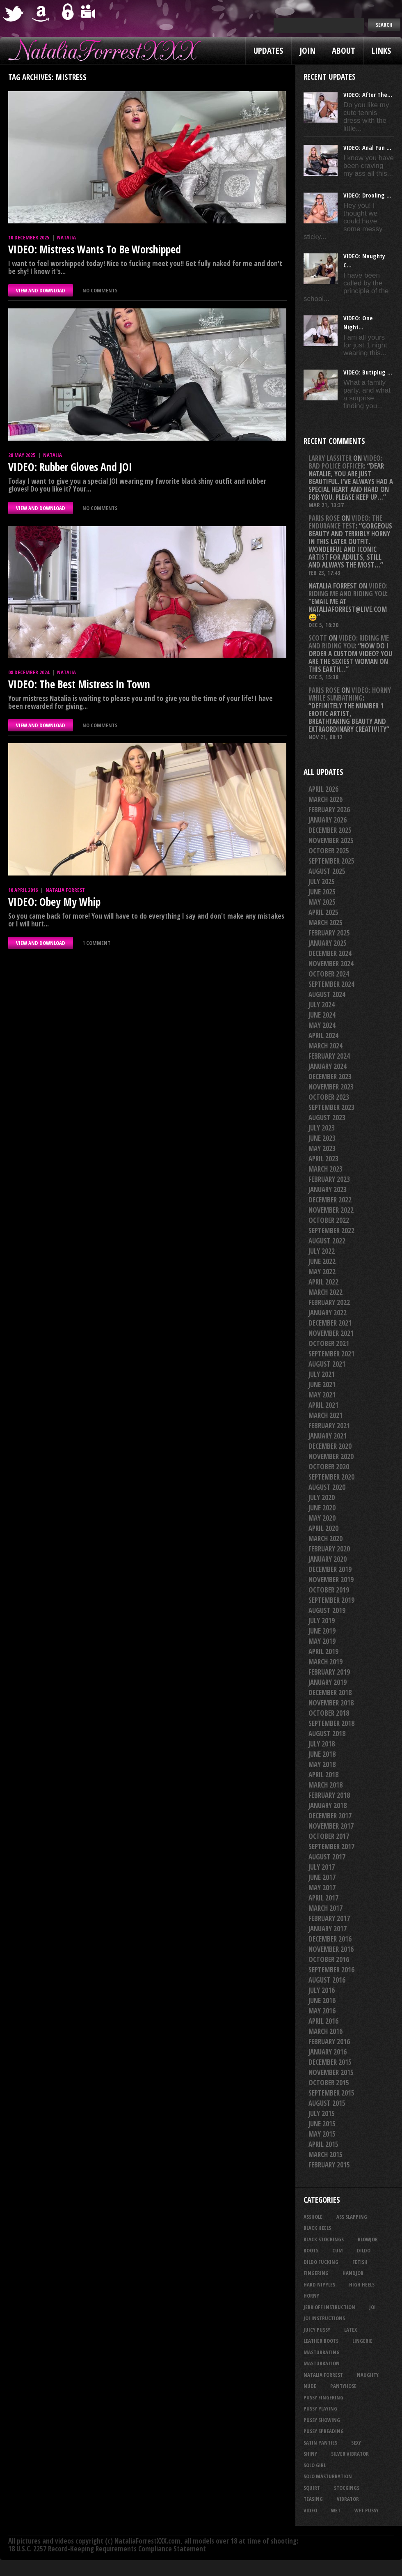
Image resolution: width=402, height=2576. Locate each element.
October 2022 (328, 1220)
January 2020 (327, 1559)
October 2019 (328, 1590)
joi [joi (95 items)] (372, 2307)
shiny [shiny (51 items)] (310, 2453)
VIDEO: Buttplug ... (367, 372)
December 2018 (330, 1692)
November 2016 (331, 1949)
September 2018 (331, 1723)
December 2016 (330, 1939)
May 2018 (322, 1764)
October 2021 (328, 1343)
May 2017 (322, 1887)
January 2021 (327, 1436)
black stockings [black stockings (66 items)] (324, 2239)
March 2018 (325, 1785)
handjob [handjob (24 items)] (353, 2273)
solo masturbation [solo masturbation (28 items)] (328, 2476)
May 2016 (322, 2010)
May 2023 (322, 1148)
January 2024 (327, 1066)
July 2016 (321, 1990)
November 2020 (331, 1456)
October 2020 (328, 1466)
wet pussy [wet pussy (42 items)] (366, 2510)
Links (381, 50)
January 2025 (327, 943)
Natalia (66, 237)
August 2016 (326, 1980)
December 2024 (330, 953)
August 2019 (326, 1610)
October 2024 (328, 974)
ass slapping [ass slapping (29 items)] (351, 2216)
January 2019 (327, 1682)
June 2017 (322, 1877)
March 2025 (325, 922)
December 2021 (330, 1323)
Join (307, 50)
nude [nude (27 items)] (310, 2386)
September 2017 (331, 1846)
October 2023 (328, 1097)
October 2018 (328, 1713)
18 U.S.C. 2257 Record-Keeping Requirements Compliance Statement (107, 2548)
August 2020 (326, 1487)
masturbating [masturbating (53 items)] (322, 2352)
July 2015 (321, 2113)
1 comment (96, 943)
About (343, 50)
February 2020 (329, 1548)
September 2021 (331, 1353)
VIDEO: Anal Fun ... (367, 147)
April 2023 (323, 1158)
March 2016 (325, 2031)
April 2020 (323, 1528)
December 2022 (330, 1199)
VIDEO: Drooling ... (367, 195)
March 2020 (325, 1538)
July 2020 (321, 1497)
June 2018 (322, 1754)
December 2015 (330, 2062)
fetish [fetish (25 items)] (360, 2262)
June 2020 (322, 1507)
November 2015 (331, 2072)
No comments (99, 290)
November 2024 (331, 963)
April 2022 (323, 1282)
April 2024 (323, 1035)
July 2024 (321, 1004)
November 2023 (331, 1087)
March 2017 (325, 1908)
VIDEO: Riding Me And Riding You (348, 589)
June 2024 (322, 1015)
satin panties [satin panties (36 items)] (320, 2442)
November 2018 (331, 1702)
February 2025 (329, 933)
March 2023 (325, 1169)
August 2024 (326, 994)
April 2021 (323, 1405)
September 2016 (331, 1969)
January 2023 (327, 1189)
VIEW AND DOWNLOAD (40, 290)
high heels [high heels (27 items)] (362, 2284)
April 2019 (323, 1651)
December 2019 (330, 1569)
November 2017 (331, 1826)
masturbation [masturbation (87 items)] (322, 2363)
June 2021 (322, 1384)
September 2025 (331, 861)
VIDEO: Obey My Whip (54, 901)
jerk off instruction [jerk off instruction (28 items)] (329, 2307)
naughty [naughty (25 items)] (368, 2374)
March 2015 (325, 2154)
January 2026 (327, 820)
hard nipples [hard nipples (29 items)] (319, 2284)
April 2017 (323, 1898)
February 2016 (329, 2041)
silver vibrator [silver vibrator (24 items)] (350, 2453)
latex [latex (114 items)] (350, 2329)
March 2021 (325, 1415)
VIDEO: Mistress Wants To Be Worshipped (94, 249)
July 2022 (321, 1251)
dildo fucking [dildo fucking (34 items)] (321, 2262)
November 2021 (331, 1333)
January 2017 (327, 1928)
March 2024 (325, 1045)
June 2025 (322, 891)
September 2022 (331, 1230)
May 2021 (322, 1394)
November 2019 (331, 1579)
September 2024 (331, 984)
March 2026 (325, 799)
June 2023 (322, 1138)
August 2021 (326, 1364)
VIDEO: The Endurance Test (345, 522)
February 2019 (329, 1672)
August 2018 (326, 1733)
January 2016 (327, 2052)
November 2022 (331, 1210)
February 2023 (329, 1179)
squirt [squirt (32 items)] (312, 2487)
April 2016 (323, 2021)
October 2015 (328, 2082)
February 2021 (329, 1425)
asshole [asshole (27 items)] (313, 2216)
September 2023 (331, 1107)
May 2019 (322, 1641)
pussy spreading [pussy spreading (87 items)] (324, 2431)
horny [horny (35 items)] (311, 2295)
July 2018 (321, 1744)
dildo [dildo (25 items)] (363, 2250)
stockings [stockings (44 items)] (346, 2487)
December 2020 (330, 1446)
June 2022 (322, 1261)
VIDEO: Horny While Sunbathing (349, 694)
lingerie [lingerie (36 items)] (362, 2340)
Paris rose (324, 518)
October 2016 (328, 1959)
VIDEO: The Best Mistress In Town (79, 684)
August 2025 (326, 871)
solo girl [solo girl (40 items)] (315, 2465)
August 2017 (326, 1856)
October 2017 (328, 1836)
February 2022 (329, 1302)
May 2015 (322, 2134)
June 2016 (322, 2000)
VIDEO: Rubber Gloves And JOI (70, 467)
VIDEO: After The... (367, 94)
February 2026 (329, 809)
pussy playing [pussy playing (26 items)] (320, 2408)
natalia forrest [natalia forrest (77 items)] (323, 2374)
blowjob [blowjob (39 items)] (368, 2239)
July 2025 (321, 881)
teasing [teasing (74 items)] (313, 2498)
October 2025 (328, 850)
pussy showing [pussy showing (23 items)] (322, 2420)
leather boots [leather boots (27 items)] (321, 2340)
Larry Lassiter (330, 458)
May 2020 (322, 1518)
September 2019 (331, 1600)
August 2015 (326, 2103)
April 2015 (323, 2144)
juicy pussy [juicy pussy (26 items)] (317, 2329)
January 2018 (327, 1805)
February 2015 (329, 2164)
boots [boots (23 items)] (311, 2250)
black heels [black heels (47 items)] (317, 2227)
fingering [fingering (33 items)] (316, 2273)
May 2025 (322, 902)
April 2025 (323, 912)
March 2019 (325, 1661)
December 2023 (330, 1076)
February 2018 (329, 1795)
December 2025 (330, 830)
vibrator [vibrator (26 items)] (348, 2498)
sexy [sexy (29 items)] (356, 2442)
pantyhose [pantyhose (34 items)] (343, 2386)
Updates (268, 50)
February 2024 (329, 1056)
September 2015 (331, 2093)
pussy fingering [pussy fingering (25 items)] (323, 2397)
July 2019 (321, 1620)
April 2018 (323, 1774)
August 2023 (326, 1117)
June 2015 (322, 2123)
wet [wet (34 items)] (335, 2510)
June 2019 (322, 1631)
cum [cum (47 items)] (337, 2250)
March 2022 (325, 1292)
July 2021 (321, 1374)
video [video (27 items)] (310, 2510)
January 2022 (327, 1312)
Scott (317, 638)
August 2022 (326, 1240)
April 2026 (323, 789)
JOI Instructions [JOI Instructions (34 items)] (324, 2318)
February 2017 (329, 1918)
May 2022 (322, 1271)
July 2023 (321, 1128)
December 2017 (330, 1815)
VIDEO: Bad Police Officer (345, 462)
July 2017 (321, 1867)
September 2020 (331, 1477)
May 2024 (322, 1025)
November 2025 (331, 840)
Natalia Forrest (65, 890)
